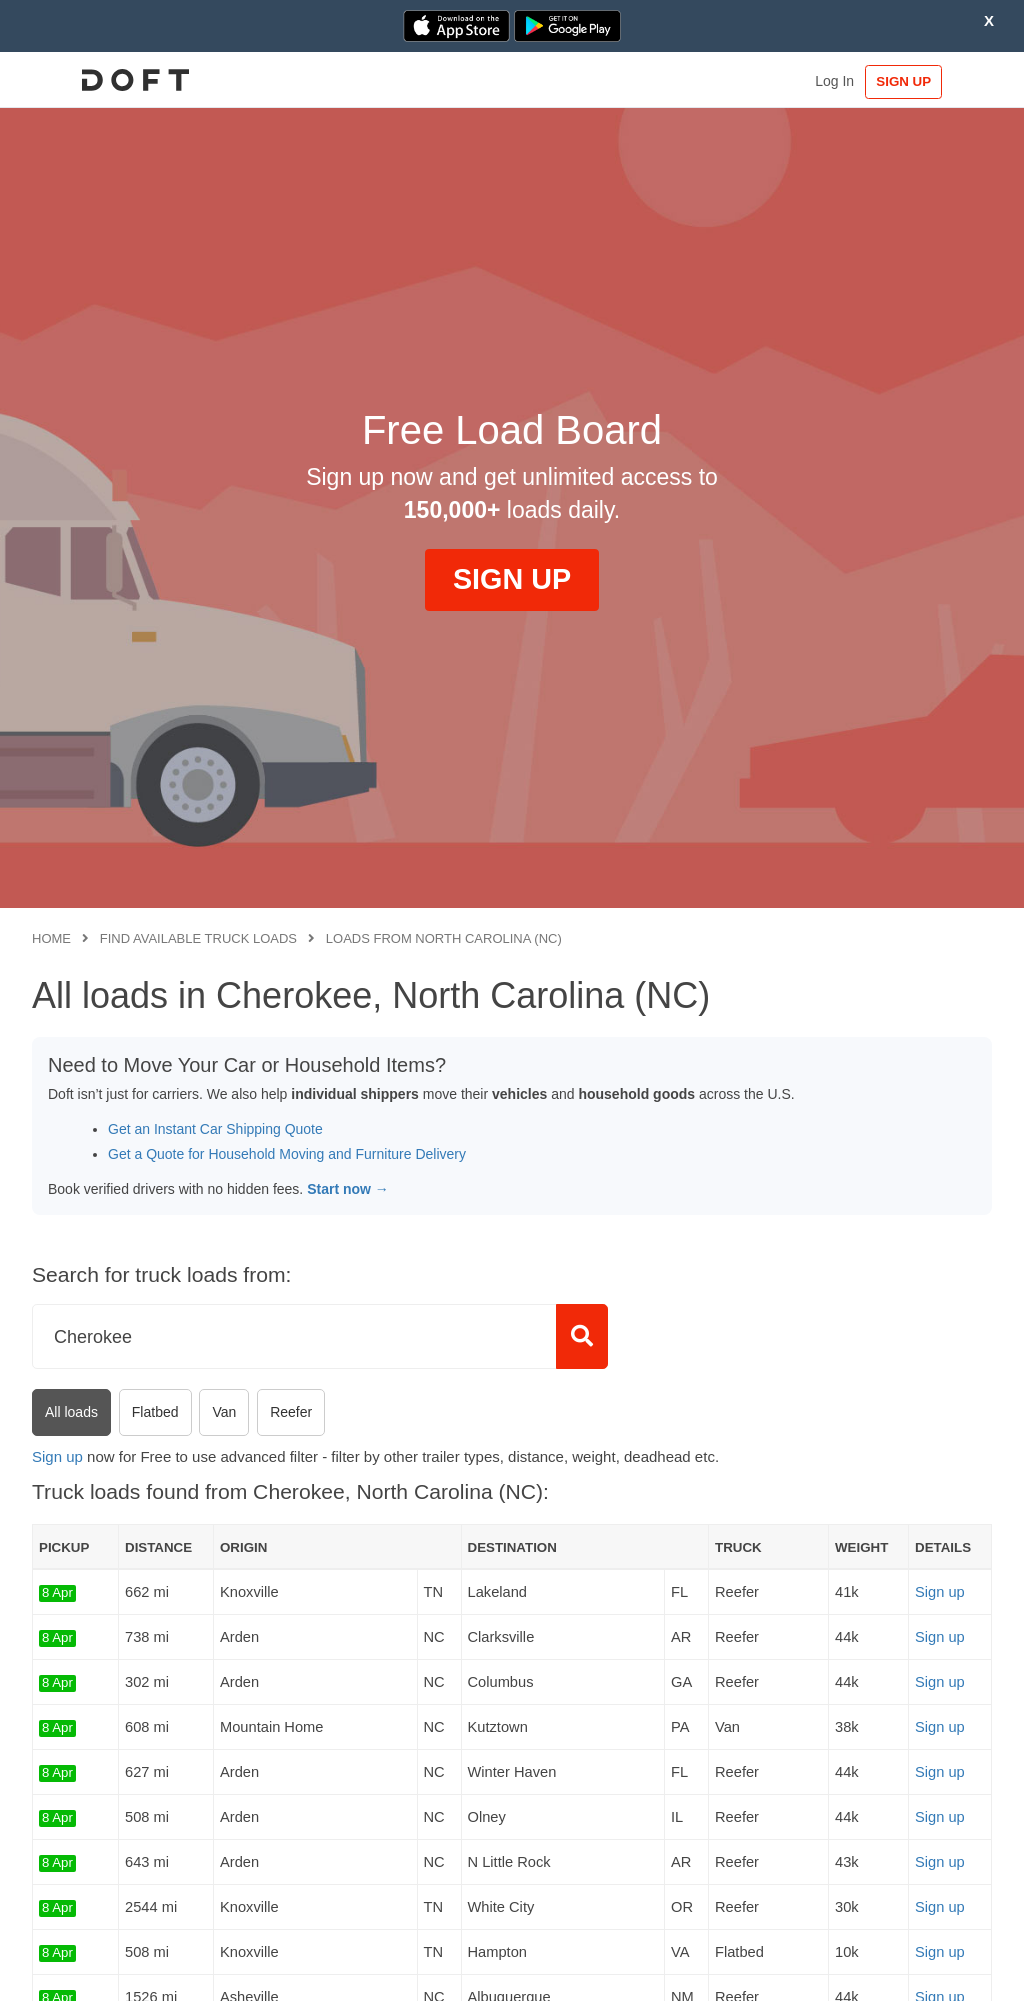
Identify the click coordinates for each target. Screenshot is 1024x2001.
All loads (71, 1412)
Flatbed (155, 1412)
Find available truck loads (198, 938)
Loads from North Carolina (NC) (444, 938)
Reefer (291, 1412)
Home (51, 938)
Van (224, 1412)
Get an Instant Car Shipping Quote (215, 1129)
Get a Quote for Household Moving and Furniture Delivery (287, 1154)
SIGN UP (930, 81)
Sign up (57, 1456)
